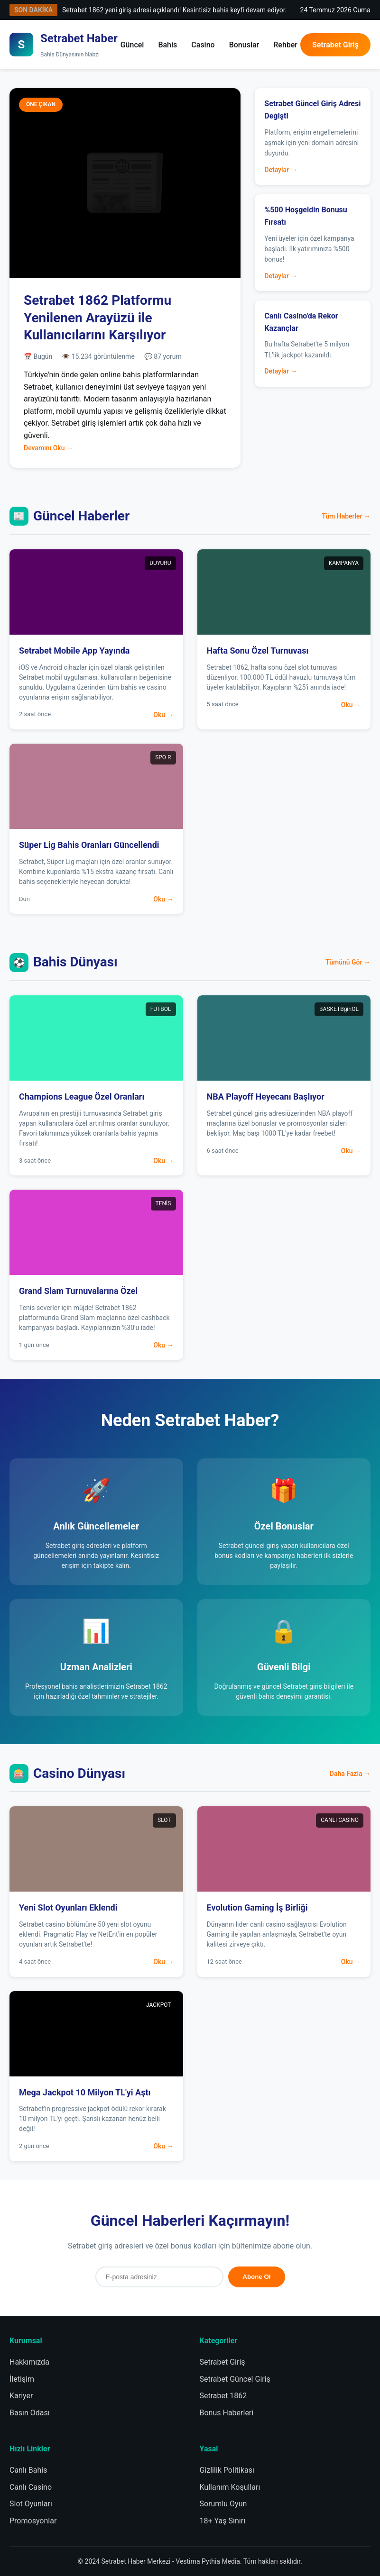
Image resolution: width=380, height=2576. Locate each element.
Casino (202, 44)
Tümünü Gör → (348, 962)
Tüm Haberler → (346, 516)
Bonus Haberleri (227, 2412)
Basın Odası (29, 2412)
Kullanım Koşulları (230, 2487)
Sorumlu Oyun (223, 2503)
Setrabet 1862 (223, 2395)
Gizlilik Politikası (227, 2470)
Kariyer (21, 2395)
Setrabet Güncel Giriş (235, 2379)
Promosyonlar (32, 2520)
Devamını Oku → (48, 448)
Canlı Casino (30, 2487)
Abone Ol (256, 2276)
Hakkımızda (29, 2362)
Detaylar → (280, 169)
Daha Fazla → (350, 1773)
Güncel (132, 44)
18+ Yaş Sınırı (223, 2520)
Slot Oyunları (30, 2503)
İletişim (21, 2379)
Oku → (163, 715)
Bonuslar (244, 44)
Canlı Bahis (28, 2470)
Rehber (285, 44)
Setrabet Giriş (335, 44)
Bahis (167, 44)
